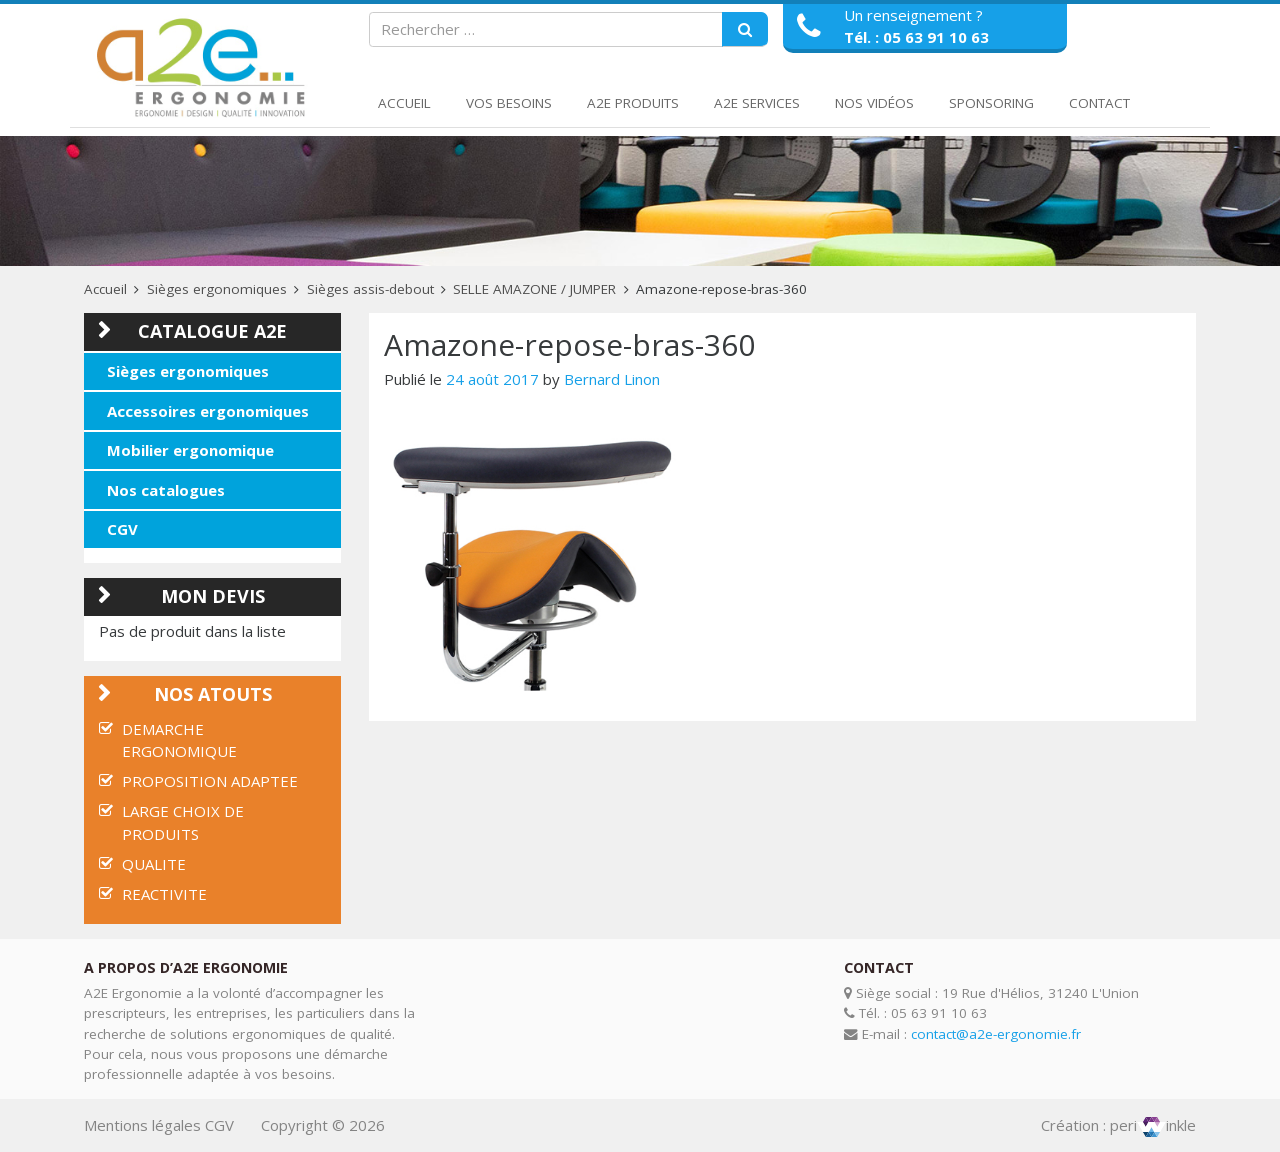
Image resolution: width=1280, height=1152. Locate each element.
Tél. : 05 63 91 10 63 (916, 37)
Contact (1099, 103)
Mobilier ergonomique (190, 450)
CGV (122, 529)
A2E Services (757, 103)
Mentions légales (142, 1125)
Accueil (404, 103)
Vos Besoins (509, 103)
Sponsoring (991, 103)
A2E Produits (633, 103)
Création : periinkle (1118, 1125)
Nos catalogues (166, 490)
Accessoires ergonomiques (208, 411)
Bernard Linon (612, 379)
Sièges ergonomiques (217, 289)
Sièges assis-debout (370, 289)
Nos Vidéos (874, 103)
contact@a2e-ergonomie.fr (996, 1034)
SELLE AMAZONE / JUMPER (534, 289)
